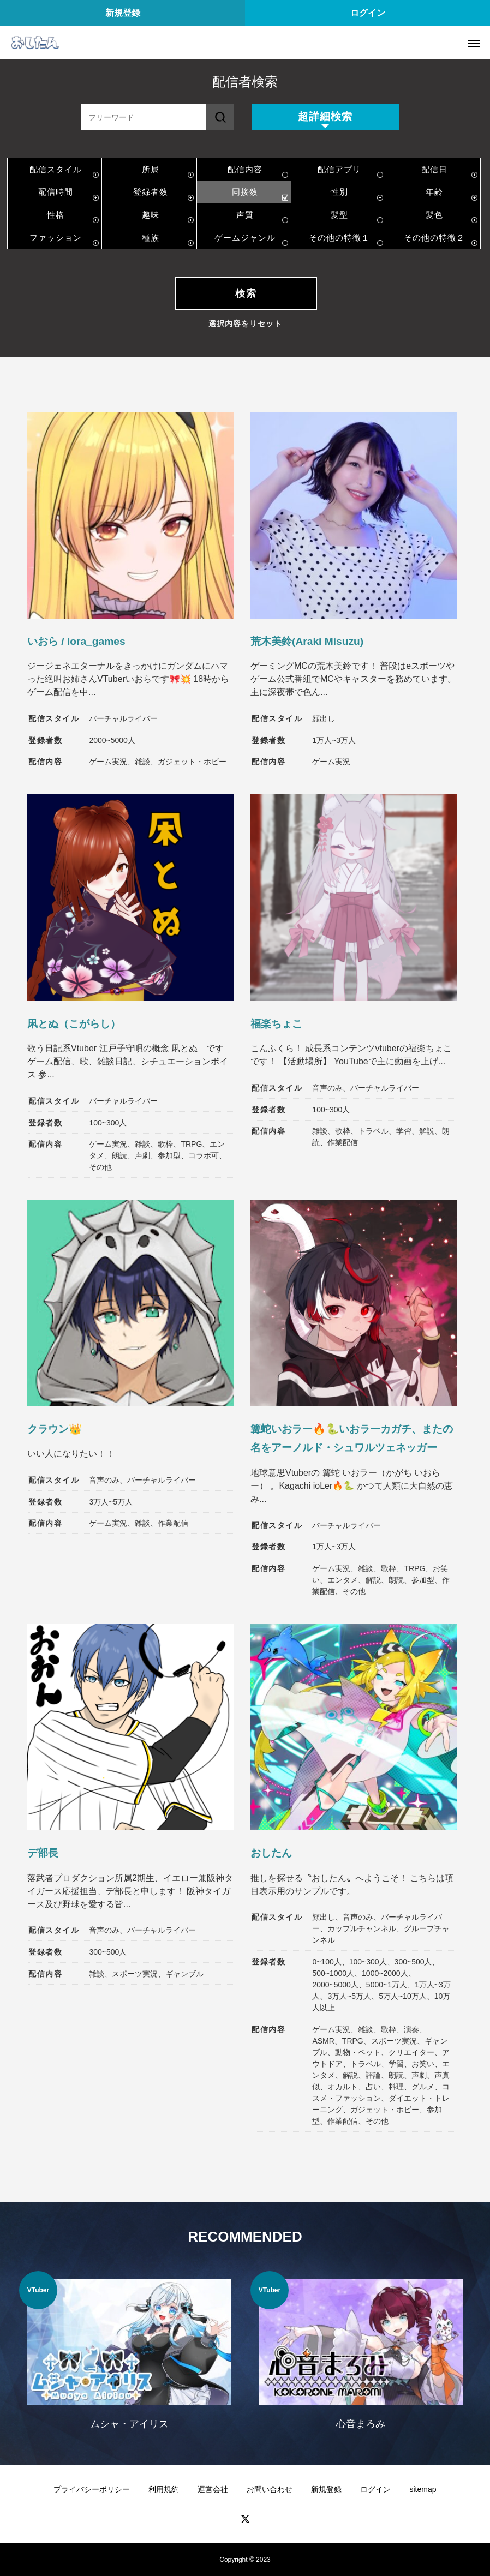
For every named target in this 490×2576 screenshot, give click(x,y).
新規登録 (122, 12)
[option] (129, 2357)
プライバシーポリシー (91, 2489)
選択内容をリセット (245, 323)
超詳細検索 (325, 116)
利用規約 (163, 2489)
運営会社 (213, 2489)
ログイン (367, 12)
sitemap (422, 2489)
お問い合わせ (269, 2489)
